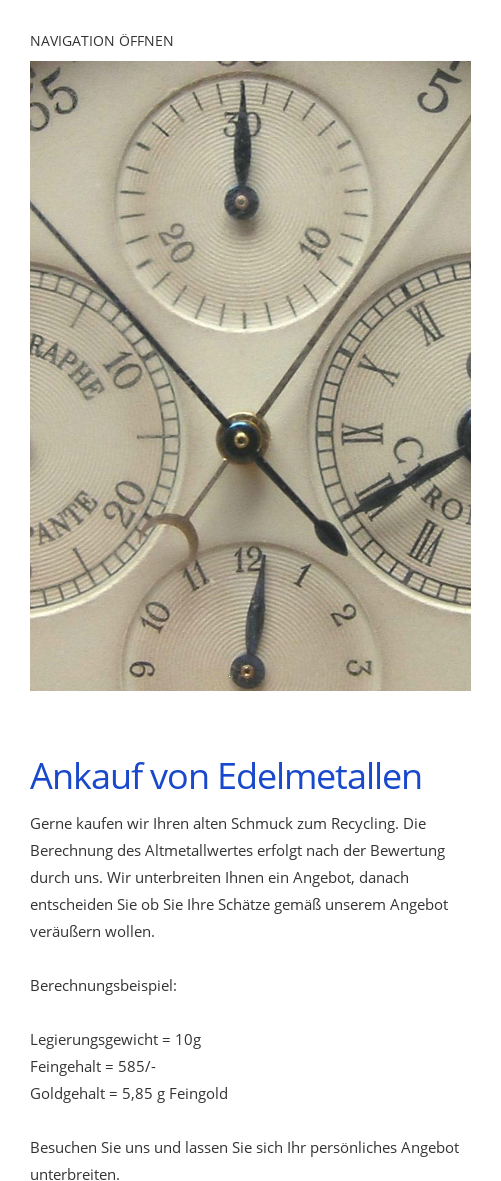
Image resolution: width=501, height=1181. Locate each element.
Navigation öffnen (102, 40)
